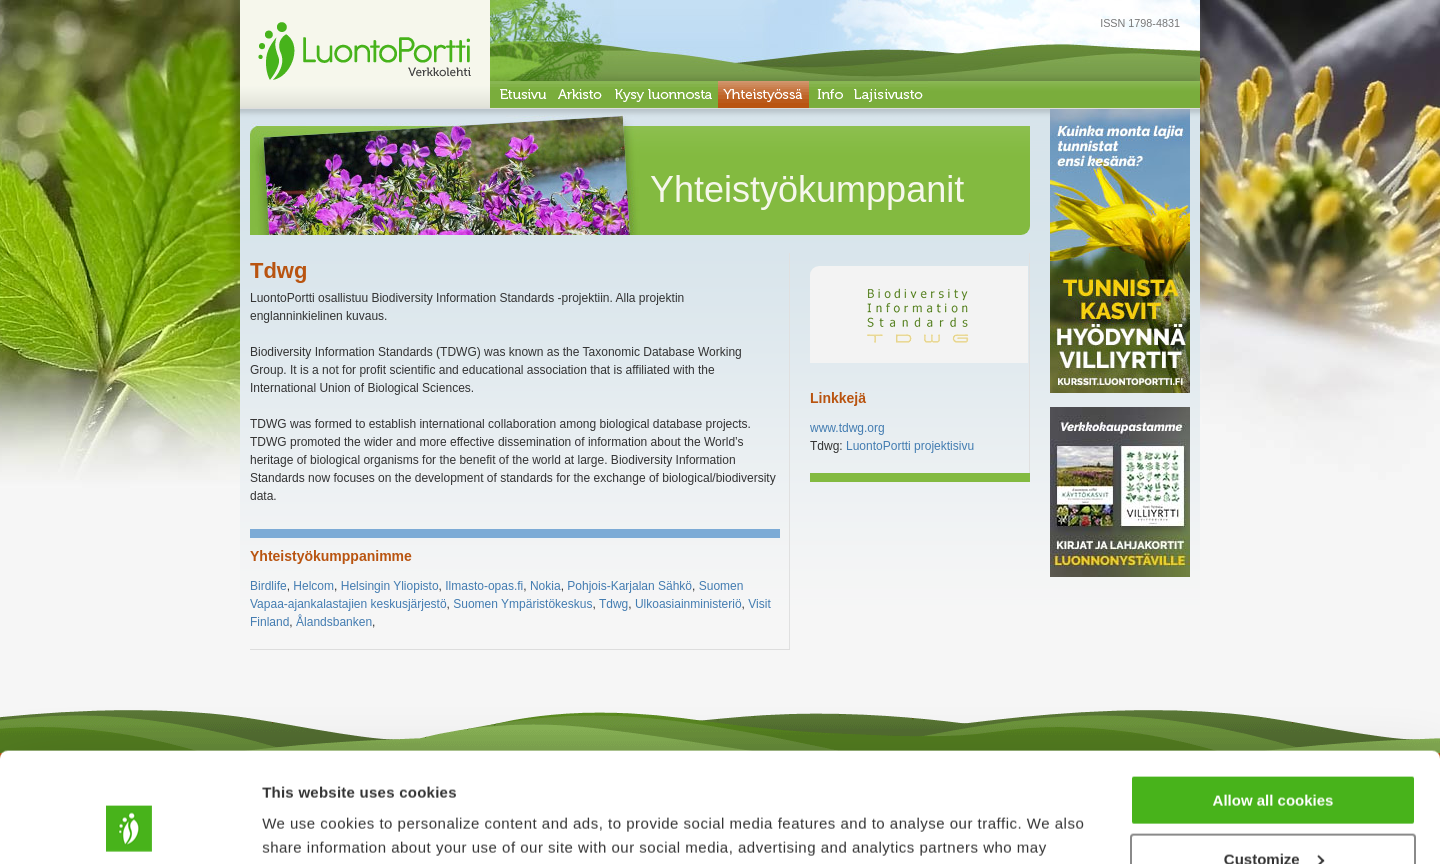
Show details (308, 823)
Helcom (313, 586)
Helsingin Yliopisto (390, 586)
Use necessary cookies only (1273, 814)
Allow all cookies (1273, 697)
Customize (1274, 756)
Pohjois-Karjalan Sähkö (629, 586)
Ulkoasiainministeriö (688, 604)
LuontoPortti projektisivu (910, 446)
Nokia (545, 586)
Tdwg (613, 604)
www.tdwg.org (847, 428)
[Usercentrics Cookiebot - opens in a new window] (129, 825)
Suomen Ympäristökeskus (522, 604)
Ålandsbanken (334, 622)
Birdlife (268, 586)
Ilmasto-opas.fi (484, 586)
